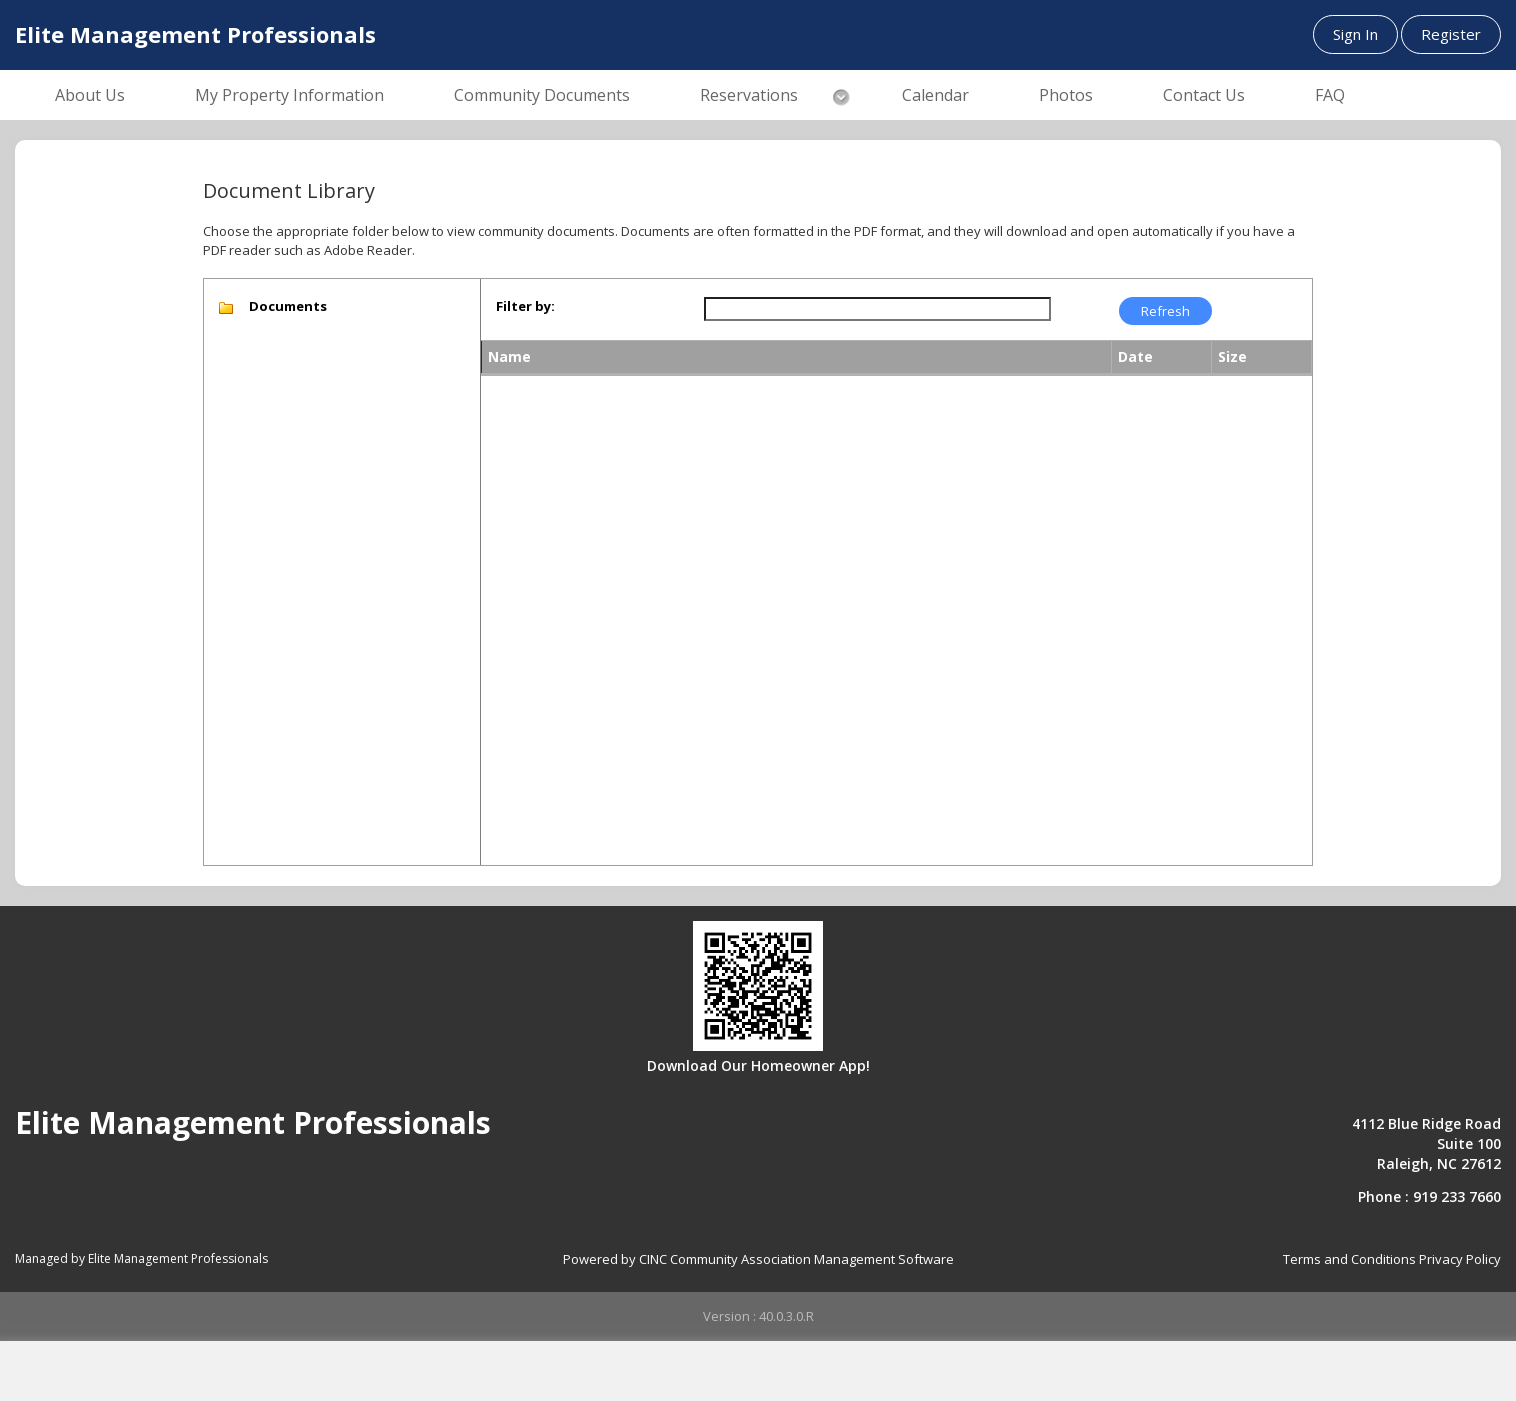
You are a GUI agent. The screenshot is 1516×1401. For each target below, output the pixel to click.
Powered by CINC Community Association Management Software (758, 1259)
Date (1135, 356)
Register (1451, 34)
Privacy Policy (1460, 1259)
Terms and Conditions (1349, 1259)
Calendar (935, 95)
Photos (1066, 95)
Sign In (1355, 34)
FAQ (1330, 95)
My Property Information (289, 95)
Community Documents (542, 95)
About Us (90, 95)
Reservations (749, 95)
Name (509, 356)
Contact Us (1204, 95)
